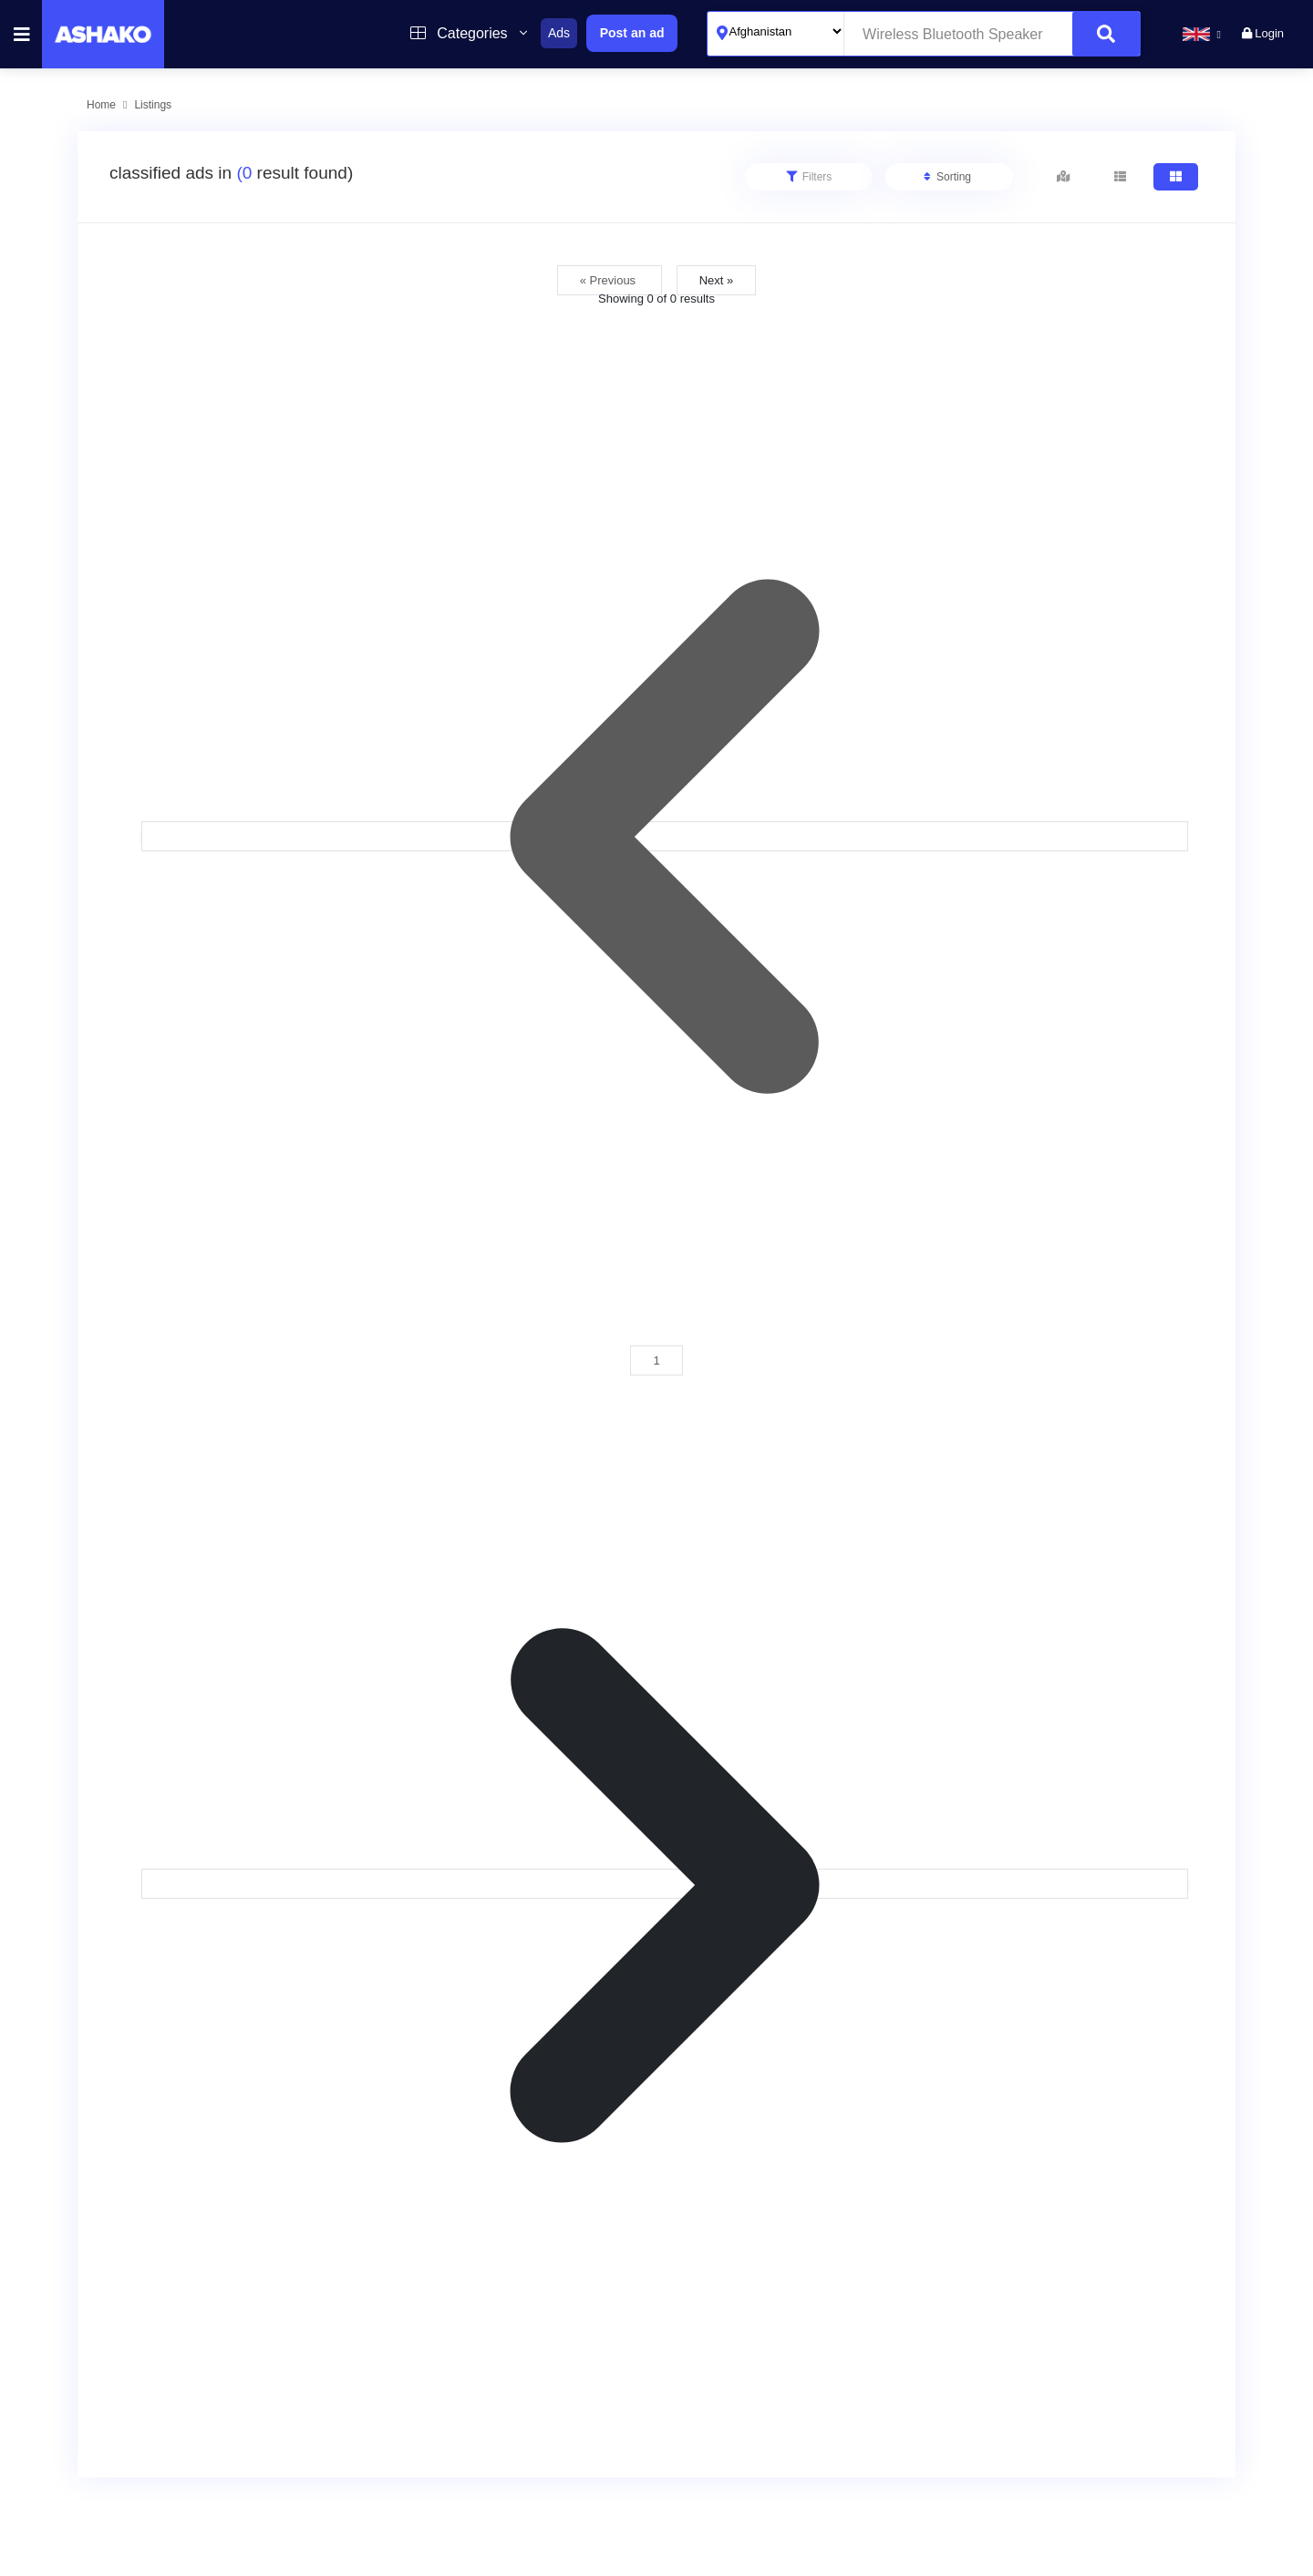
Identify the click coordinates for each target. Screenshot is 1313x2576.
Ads (559, 33)
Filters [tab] (809, 176)
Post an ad (632, 33)
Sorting (947, 176)
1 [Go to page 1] (656, 1360)
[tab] (1063, 177)
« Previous (609, 280)
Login (1263, 33)
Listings (152, 104)
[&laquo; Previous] (664, 836)
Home (101, 104)
